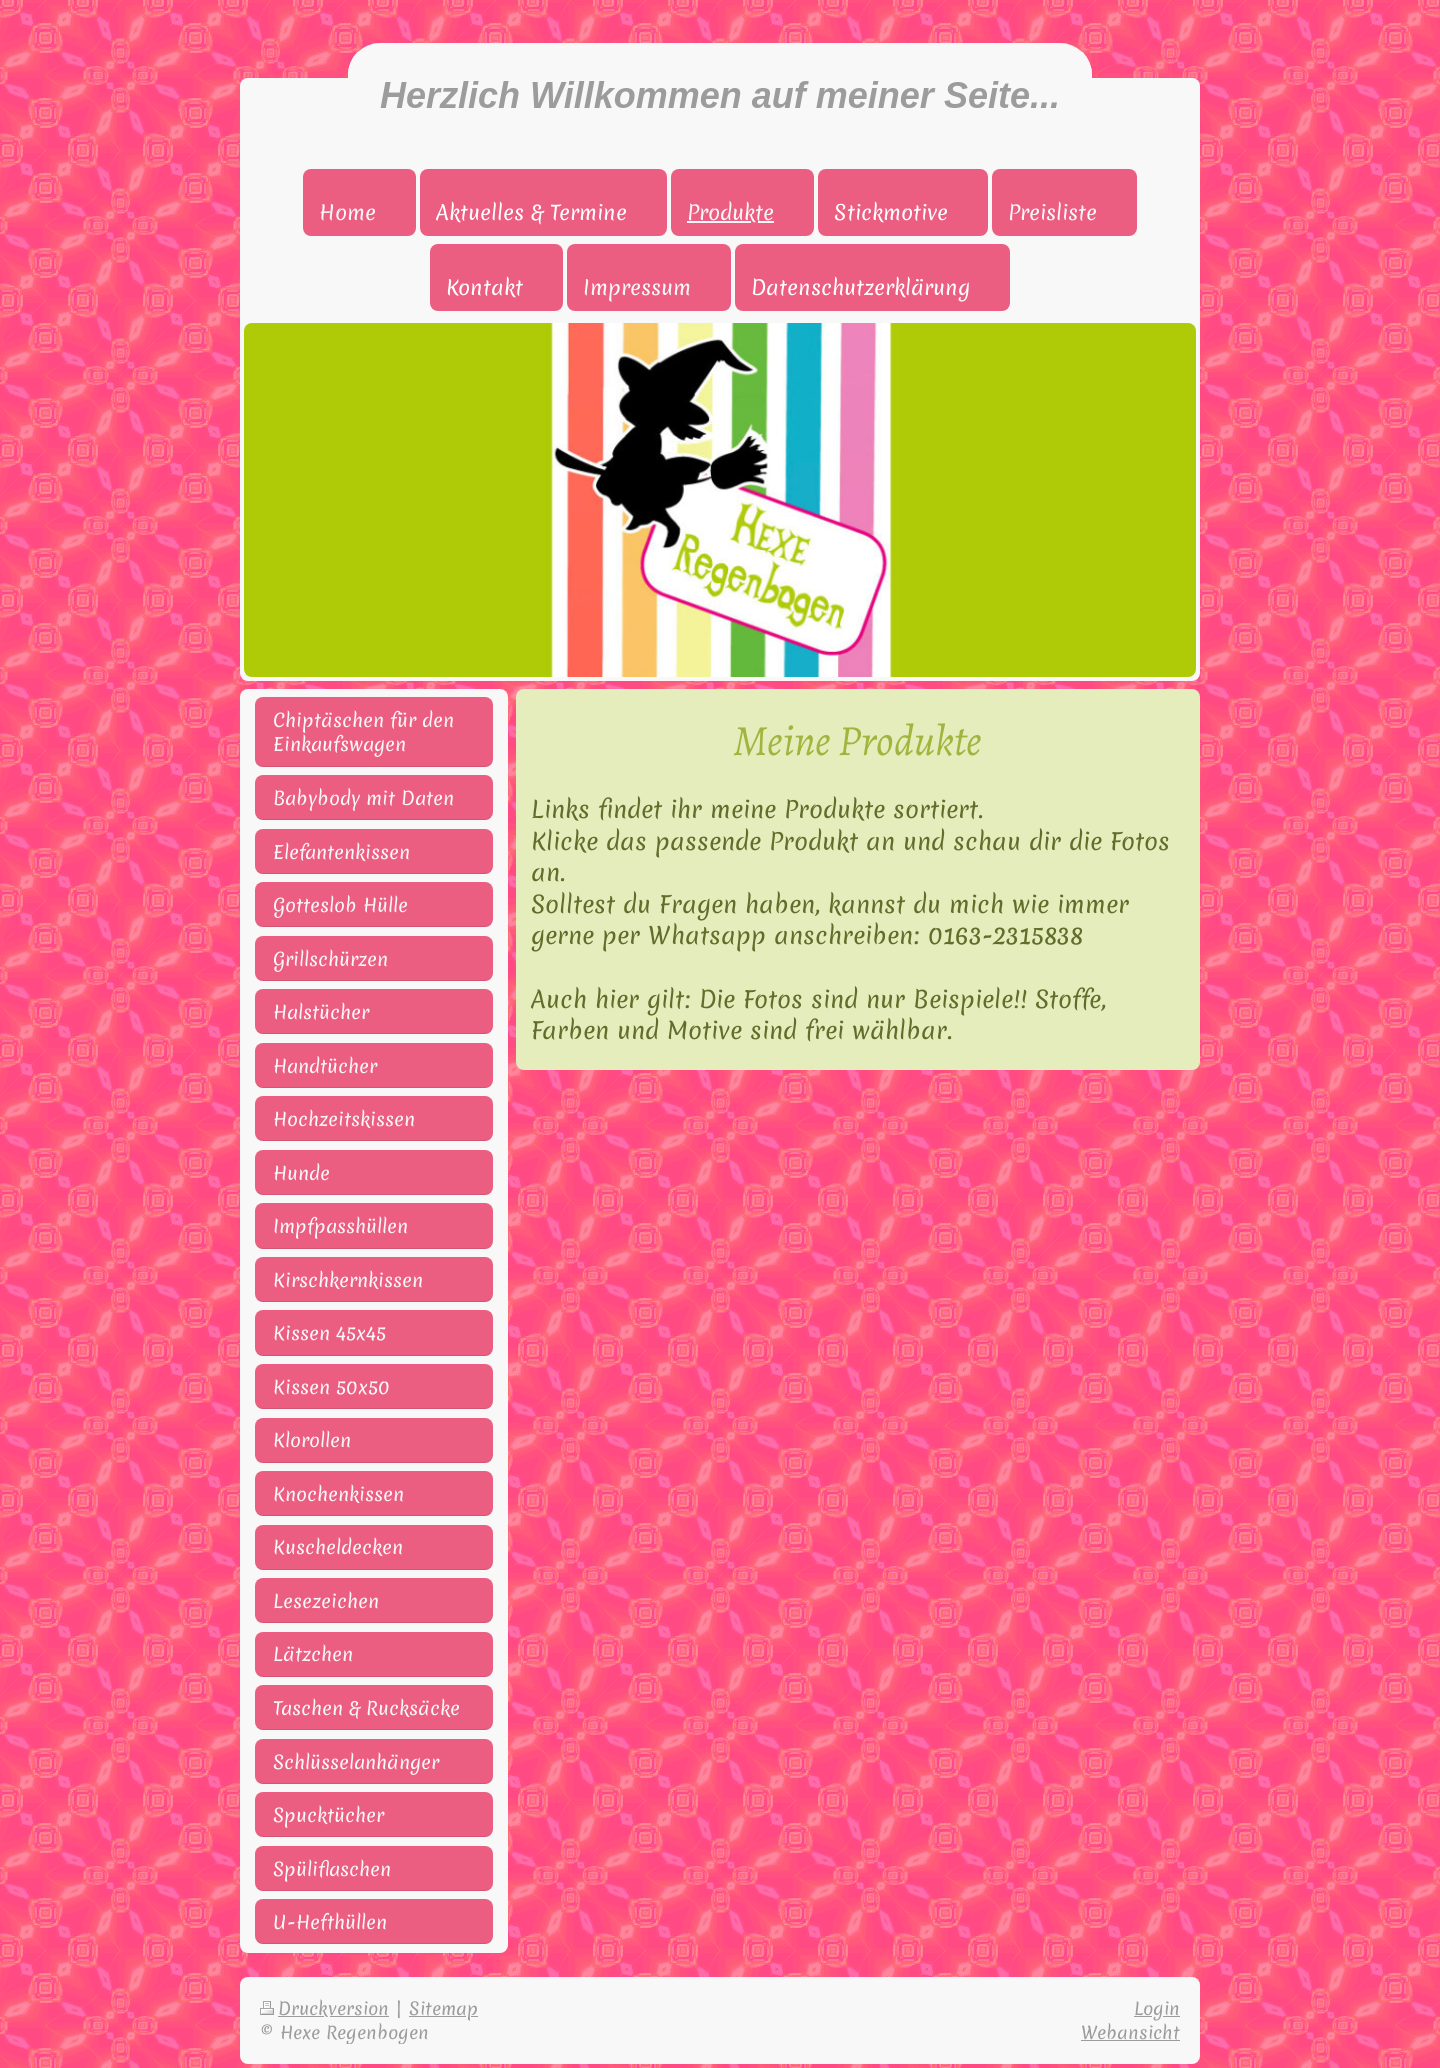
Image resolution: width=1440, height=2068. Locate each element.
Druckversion (324, 2008)
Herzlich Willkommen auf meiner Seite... (720, 95)
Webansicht (1130, 2032)
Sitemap (443, 2008)
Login (1157, 2008)
